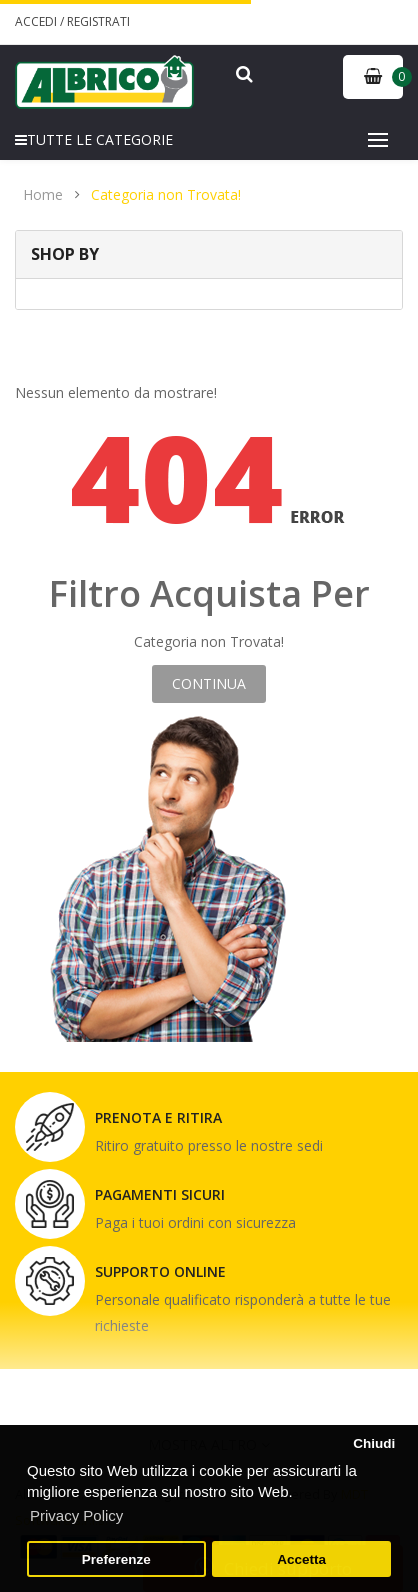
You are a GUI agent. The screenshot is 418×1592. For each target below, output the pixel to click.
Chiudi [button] (374, 1443)
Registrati (98, 21)
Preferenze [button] (116, 1559)
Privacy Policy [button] (76, 1515)
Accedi (37, 21)
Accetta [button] (301, 1559)
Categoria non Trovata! (166, 195)
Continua (209, 683)
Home (43, 195)
